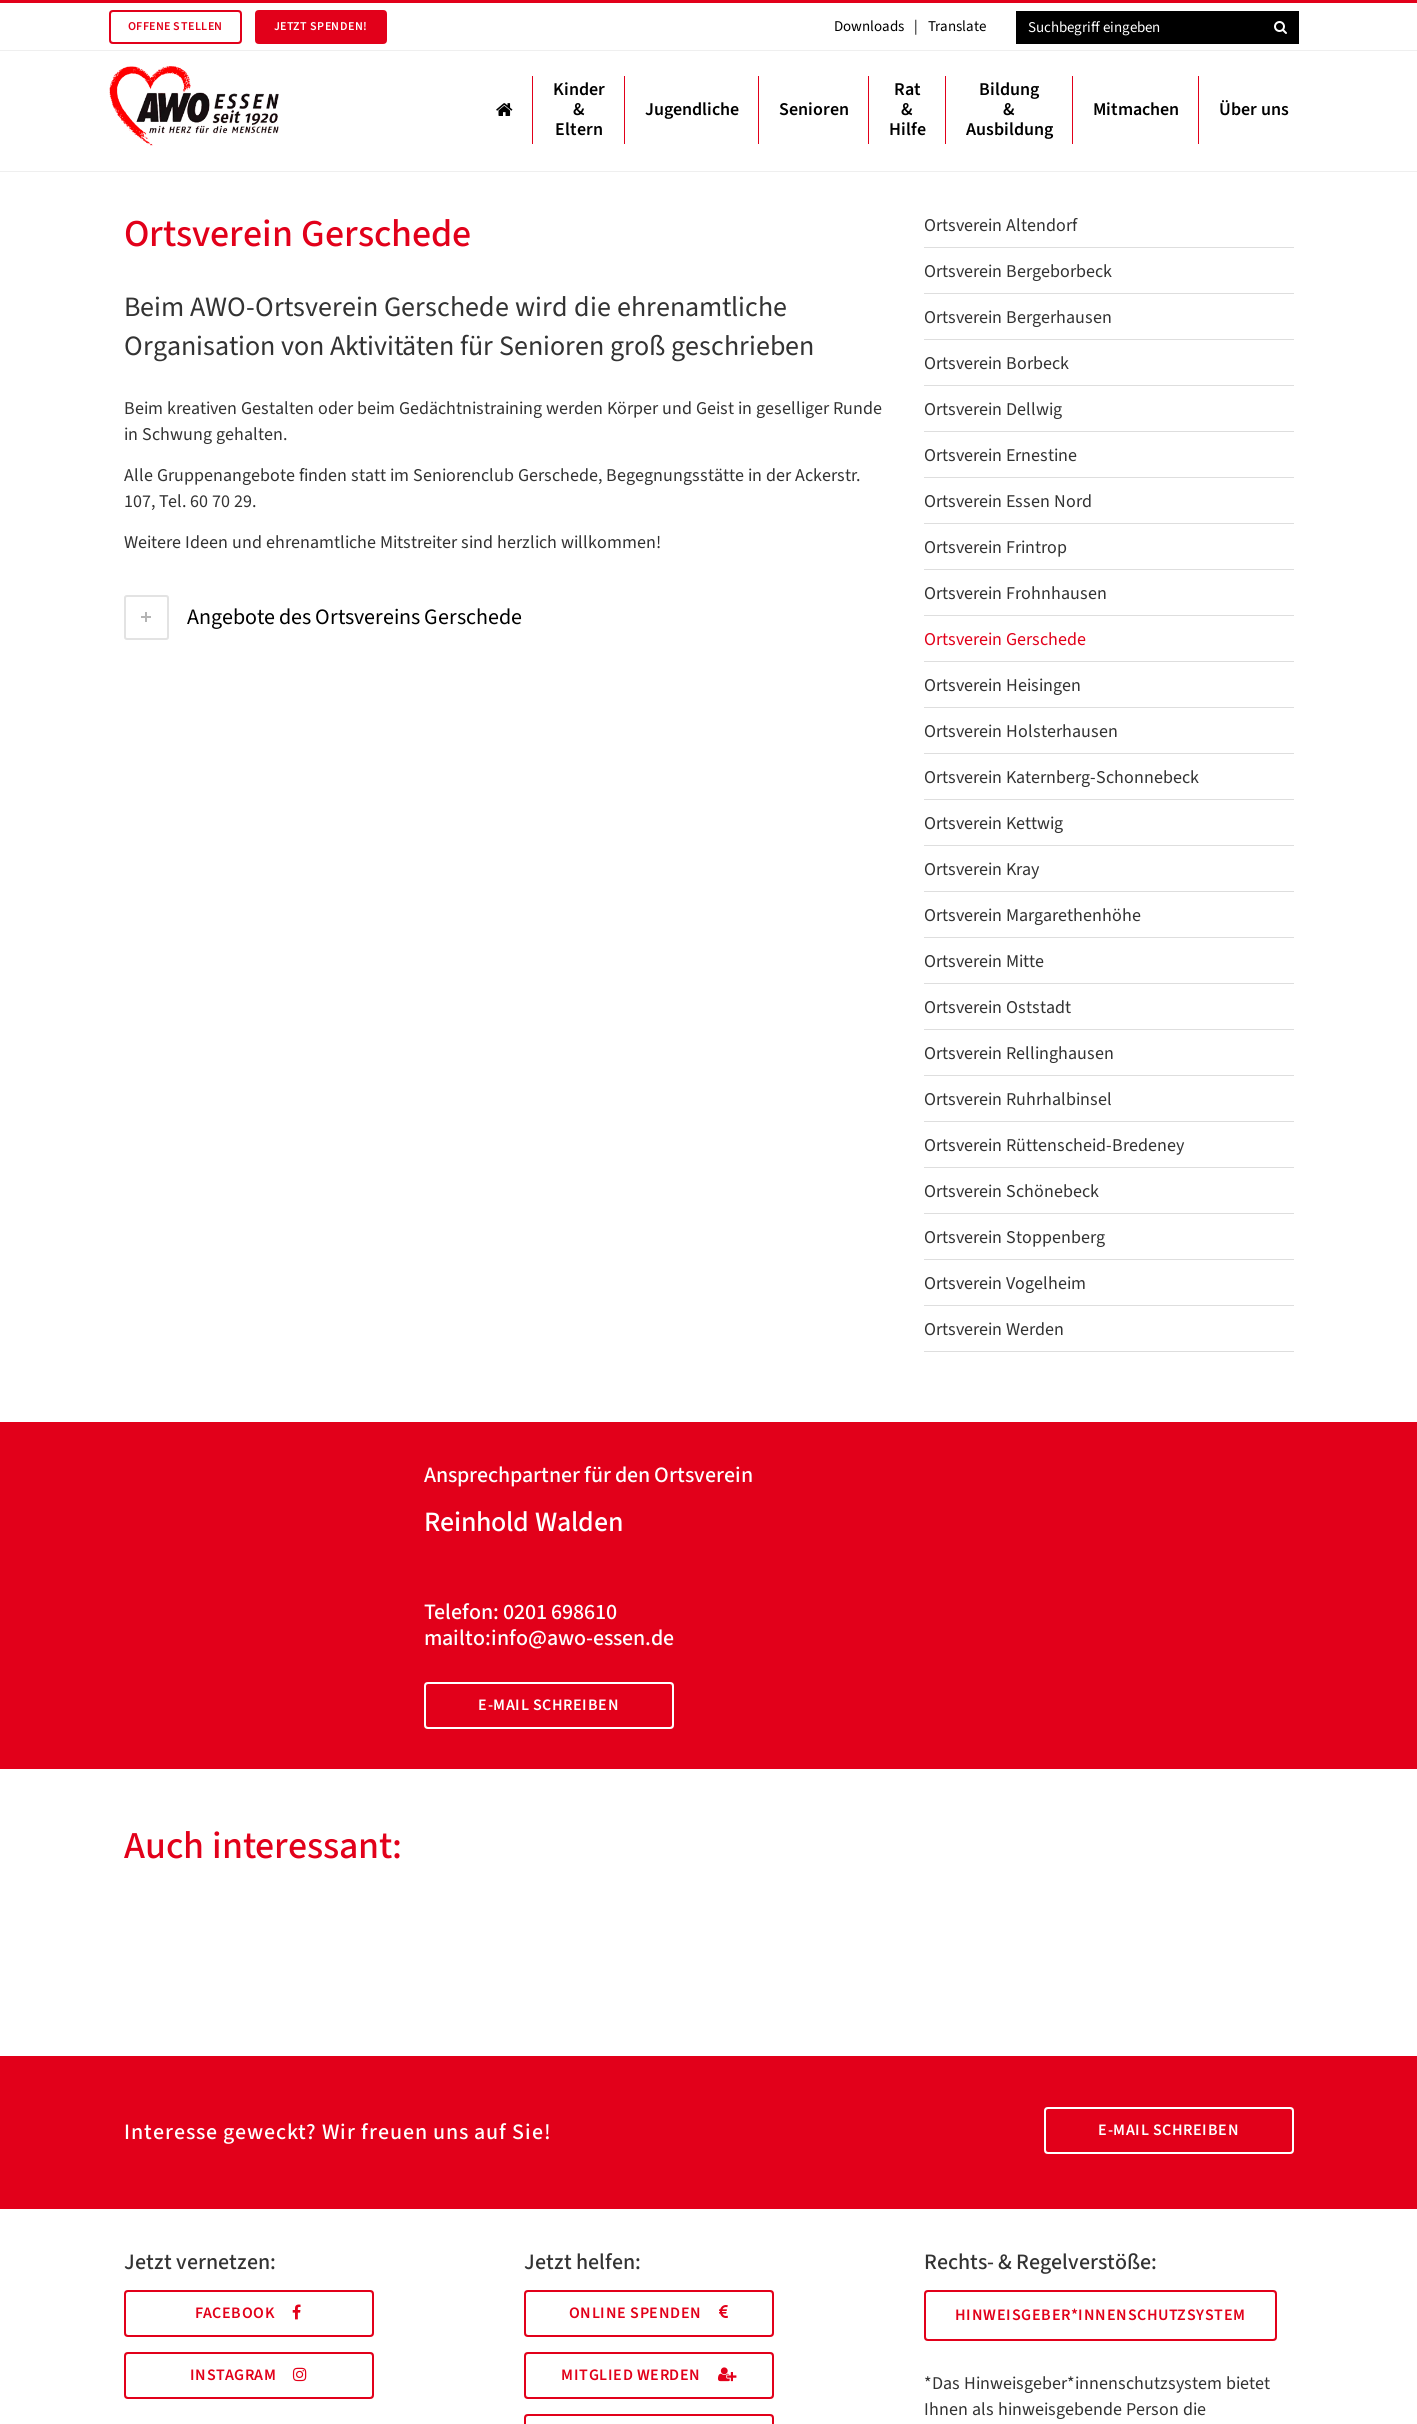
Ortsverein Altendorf (1000, 225)
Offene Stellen (175, 26)
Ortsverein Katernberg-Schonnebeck (1061, 777)
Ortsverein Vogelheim (1005, 1283)
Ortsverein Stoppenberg (1014, 1237)
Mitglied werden (648, 2375)
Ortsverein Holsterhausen (1021, 731)
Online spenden (649, 2313)
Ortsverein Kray (981, 869)
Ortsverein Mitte (984, 961)
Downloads (869, 26)
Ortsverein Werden (994, 1329)
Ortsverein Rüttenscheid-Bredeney (1054, 1145)
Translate (957, 26)
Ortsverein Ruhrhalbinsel (1018, 1099)
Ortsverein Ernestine (1000, 455)
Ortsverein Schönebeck (1011, 1191)
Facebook (248, 2313)
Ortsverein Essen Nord (1008, 501)
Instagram (249, 2375)
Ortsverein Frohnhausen (1015, 593)
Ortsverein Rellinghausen (1019, 1053)
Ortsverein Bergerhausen (1018, 317)
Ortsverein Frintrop (995, 547)
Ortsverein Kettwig (993, 823)
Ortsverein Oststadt (997, 1007)
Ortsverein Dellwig (993, 409)
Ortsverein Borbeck (996, 363)
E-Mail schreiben (548, 1705)
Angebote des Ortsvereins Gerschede (323, 617)
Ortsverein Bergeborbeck (1018, 271)
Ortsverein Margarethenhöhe (1032, 915)
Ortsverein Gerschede (1005, 639)
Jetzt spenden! (321, 26)
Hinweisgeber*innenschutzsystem (1100, 2315)
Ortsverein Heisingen (1002, 685)
